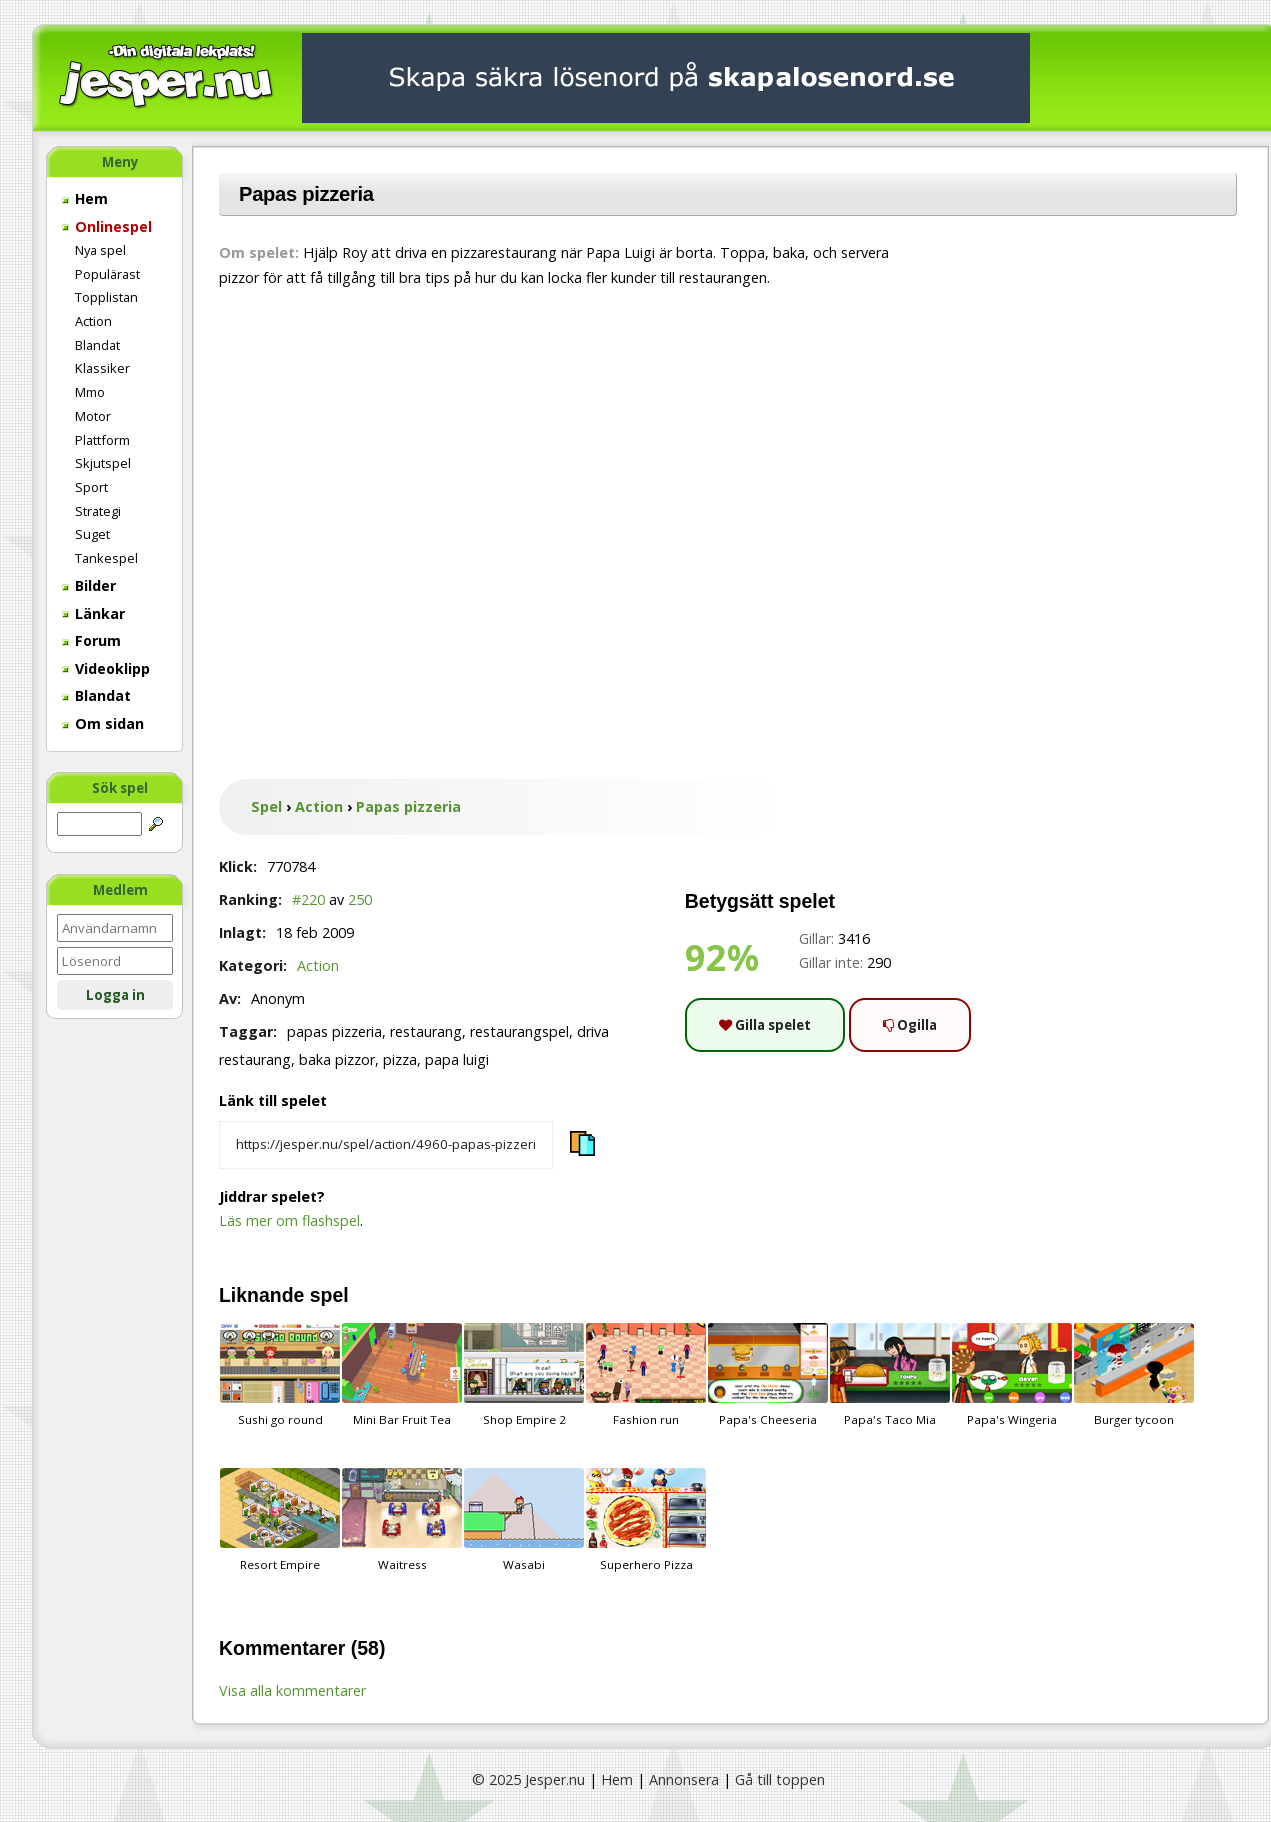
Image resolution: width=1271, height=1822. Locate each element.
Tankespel (106, 558)
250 (360, 899)
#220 (308, 899)
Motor (93, 416)
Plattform (102, 440)
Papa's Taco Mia (890, 1375)
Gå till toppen (780, 1779)
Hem (85, 198)
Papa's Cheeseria (768, 1375)
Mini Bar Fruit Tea (402, 1375)
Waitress (402, 1520)
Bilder (89, 585)
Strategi (98, 511)
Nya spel (100, 250)
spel (329, 1295)
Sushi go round (280, 1375)
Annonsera (684, 1779)
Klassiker (102, 368)
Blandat (97, 345)
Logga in (115, 995)
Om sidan (103, 723)
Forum (91, 640)
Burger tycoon (1134, 1375)
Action (93, 321)
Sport (91, 487)
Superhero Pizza (646, 1520)
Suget (92, 534)
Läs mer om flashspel (289, 1220)
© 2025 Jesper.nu (528, 1779)
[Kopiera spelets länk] (386, 1145)
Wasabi (524, 1520)
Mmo (90, 392)
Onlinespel (107, 226)
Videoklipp (106, 668)
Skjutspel (103, 463)
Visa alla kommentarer (292, 1690)
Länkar (93, 613)
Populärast (107, 274)
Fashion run (646, 1375)
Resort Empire (280, 1520)
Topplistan (106, 297)
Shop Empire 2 (524, 1375)
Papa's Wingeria (1012, 1375)
